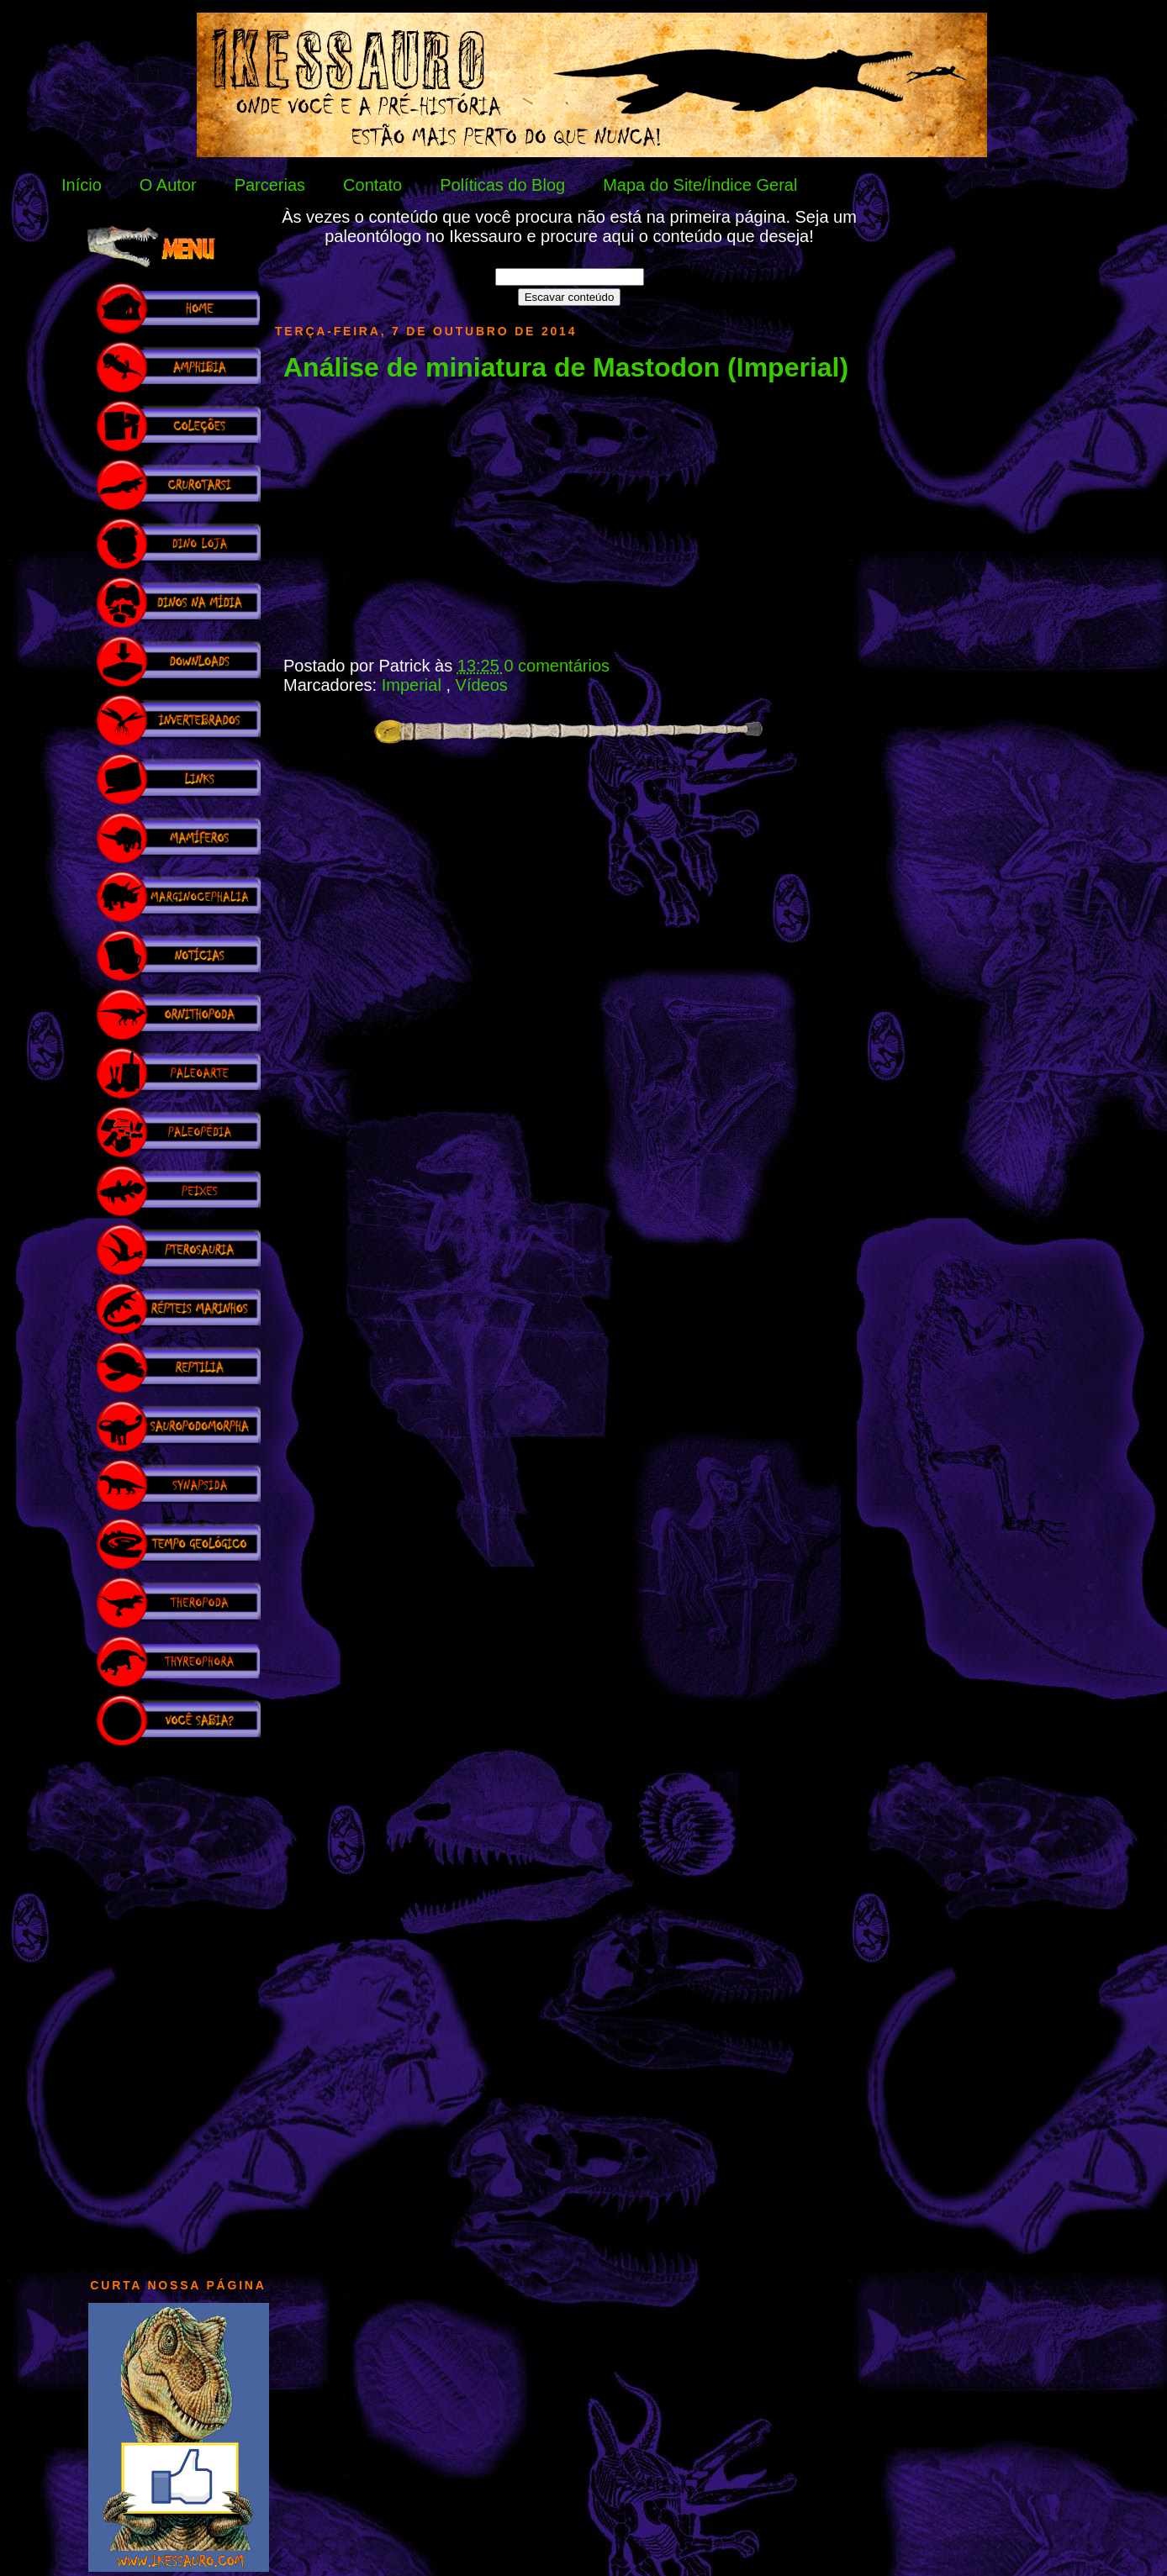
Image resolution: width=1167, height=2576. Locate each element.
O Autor (168, 185)
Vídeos (482, 685)
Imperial (414, 685)
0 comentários (557, 665)
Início (81, 185)
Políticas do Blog (502, 185)
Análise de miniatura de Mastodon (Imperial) (565, 367)
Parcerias (270, 185)
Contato (372, 185)
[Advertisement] (178, 2004)
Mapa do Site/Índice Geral (700, 185)
